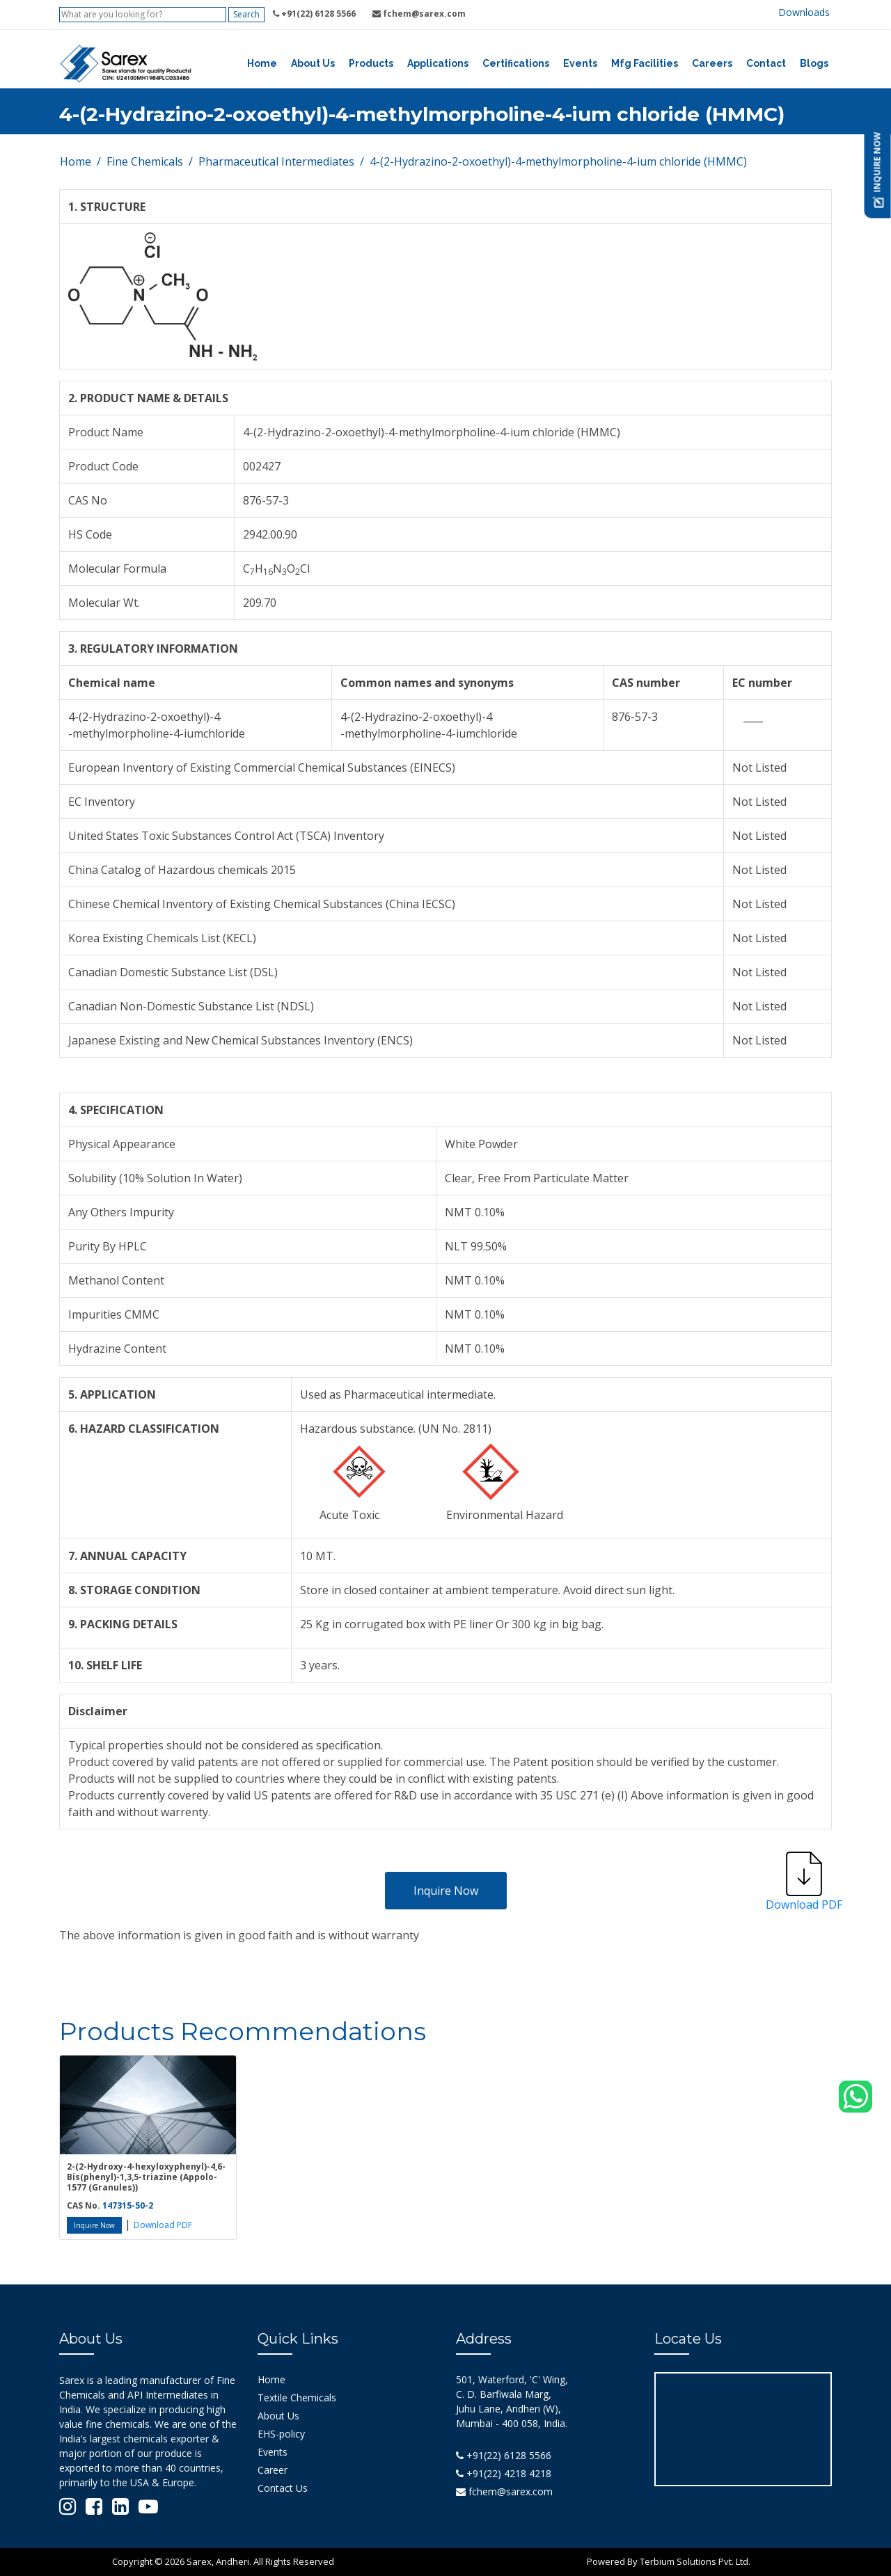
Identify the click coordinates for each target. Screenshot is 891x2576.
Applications (437, 63)
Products (371, 63)
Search (246, 14)
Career (272, 2469)
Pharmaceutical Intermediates (276, 161)
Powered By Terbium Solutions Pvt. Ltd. (668, 2561)
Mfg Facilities (644, 63)
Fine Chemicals (145, 161)
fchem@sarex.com (504, 2491)
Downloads (804, 12)
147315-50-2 (127, 2205)
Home (262, 63)
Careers (712, 63)
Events (580, 63)
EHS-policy (281, 2433)
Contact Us (283, 2488)
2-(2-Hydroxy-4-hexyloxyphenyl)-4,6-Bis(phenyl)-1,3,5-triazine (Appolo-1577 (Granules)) (146, 2177)
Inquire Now (445, 1890)
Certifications (515, 63)
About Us (313, 63)
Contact (766, 63)
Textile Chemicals (297, 2397)
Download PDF (163, 2225)
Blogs (814, 63)
